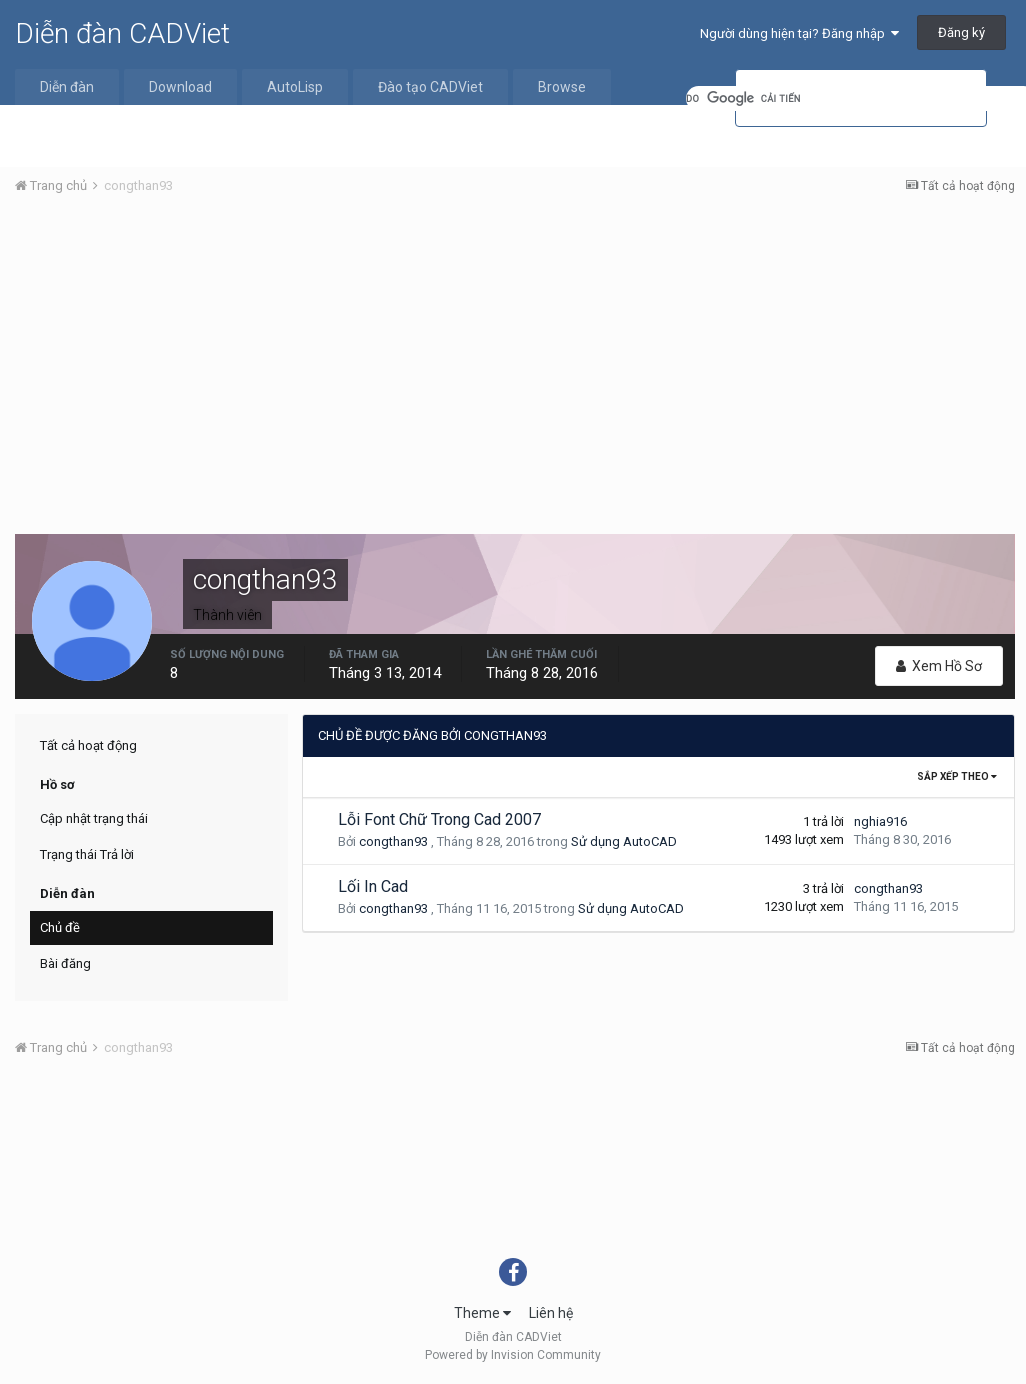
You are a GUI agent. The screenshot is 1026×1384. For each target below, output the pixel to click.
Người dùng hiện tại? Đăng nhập (799, 33)
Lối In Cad (373, 886)
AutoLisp (295, 87)
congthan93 (393, 841)
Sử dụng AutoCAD (624, 841)
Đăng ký (961, 32)
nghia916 (880, 821)
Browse (562, 87)
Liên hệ (551, 1313)
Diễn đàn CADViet (122, 33)
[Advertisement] (515, 361)
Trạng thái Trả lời (87, 854)
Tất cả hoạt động (88, 745)
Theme (482, 1313)
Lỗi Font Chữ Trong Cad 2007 (439, 819)
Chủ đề (60, 927)
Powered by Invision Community (513, 1355)
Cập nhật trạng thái (94, 818)
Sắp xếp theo (957, 776)
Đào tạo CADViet (430, 87)
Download (180, 87)
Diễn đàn (67, 87)
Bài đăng (65, 963)
